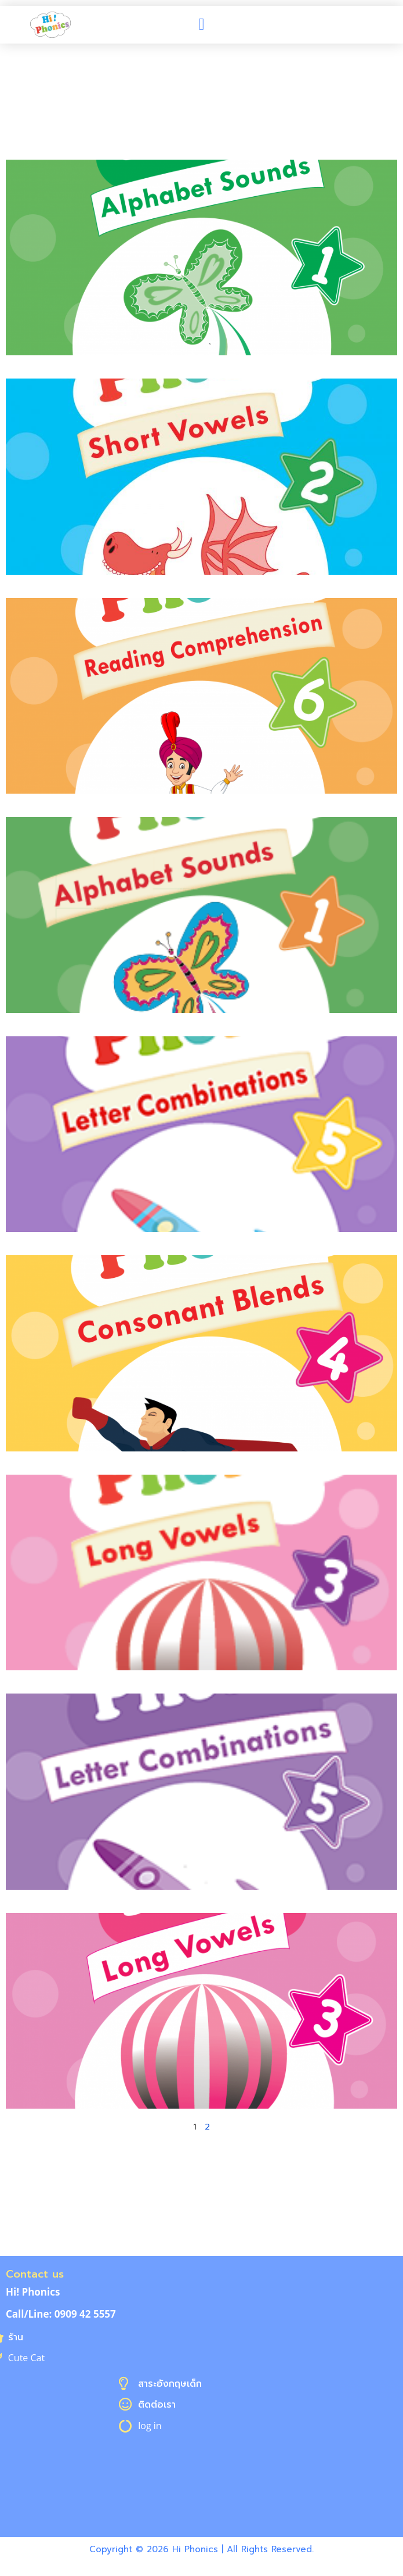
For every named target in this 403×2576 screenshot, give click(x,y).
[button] (201, 24)
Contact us (35, 2274)
